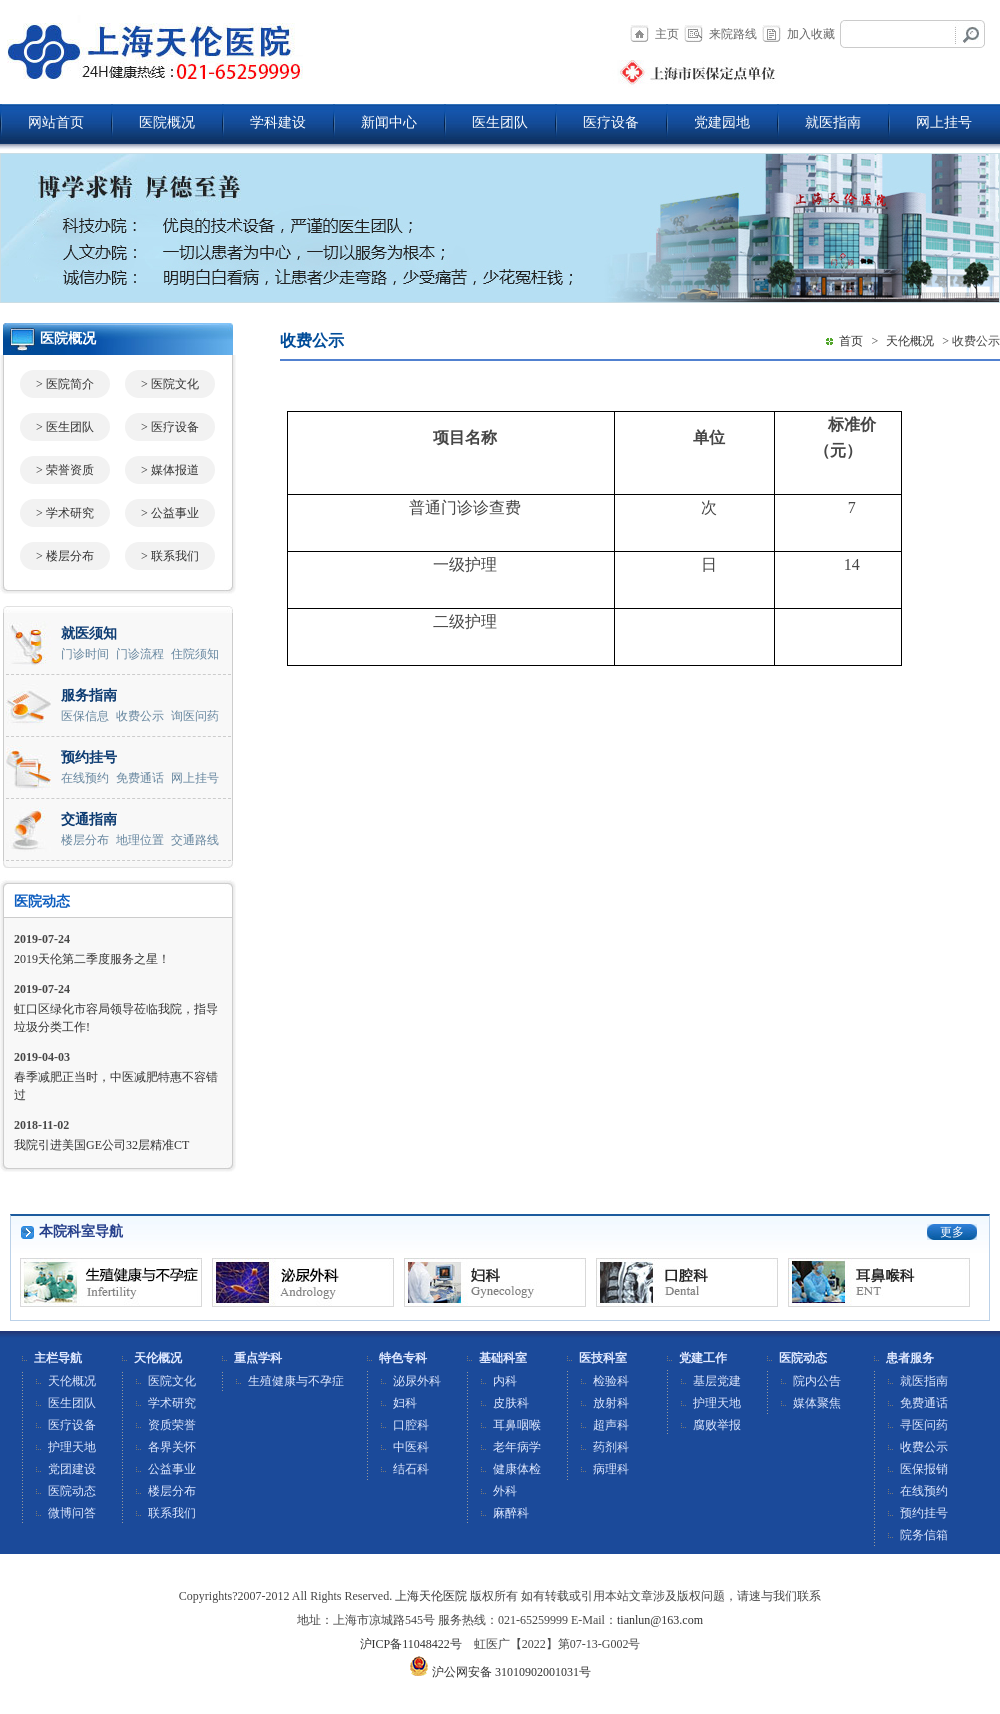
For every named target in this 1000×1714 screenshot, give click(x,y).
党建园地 (722, 122)
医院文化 (172, 1381)
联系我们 (172, 1513)
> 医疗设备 (170, 427)
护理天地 (72, 1447)
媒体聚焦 (817, 1403)
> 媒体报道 (170, 470)
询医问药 (195, 716)
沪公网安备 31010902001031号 (500, 1672)
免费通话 (140, 778)
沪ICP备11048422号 (411, 1644)
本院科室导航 (81, 1231)
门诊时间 (85, 654)
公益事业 (172, 1469)
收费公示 (140, 716)
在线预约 (85, 778)
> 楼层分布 (65, 556)
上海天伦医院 (431, 1596)
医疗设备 (611, 122)
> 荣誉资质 (65, 470)
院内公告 (817, 1381)
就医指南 (833, 122)
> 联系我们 (170, 556)
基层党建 (717, 1381)
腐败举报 (717, 1425)
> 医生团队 (65, 427)
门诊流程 (140, 654)
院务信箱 (924, 1535)
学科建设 (278, 122)
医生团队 (500, 122)
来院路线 (733, 34)
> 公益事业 (170, 513)
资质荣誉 (172, 1425)
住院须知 (195, 654)
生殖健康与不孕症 (296, 1381)
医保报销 (924, 1469)
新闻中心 (389, 122)
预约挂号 (924, 1513)
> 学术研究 (65, 513)
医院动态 (42, 901)
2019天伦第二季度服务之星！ (92, 959)
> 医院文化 (170, 384)
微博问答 (72, 1513)
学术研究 (172, 1403)
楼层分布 (85, 840)
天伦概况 (910, 341)
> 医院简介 (65, 384)
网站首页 (56, 122)
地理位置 (140, 840)
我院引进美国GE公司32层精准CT (101, 1145)
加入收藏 (811, 34)
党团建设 (72, 1469)
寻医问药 (924, 1425)
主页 (667, 34)
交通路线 (195, 840)
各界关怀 (172, 1447)
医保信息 (85, 716)
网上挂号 (944, 122)
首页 (851, 341)
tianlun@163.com (660, 1620)
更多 (952, 1232)
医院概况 (167, 122)
